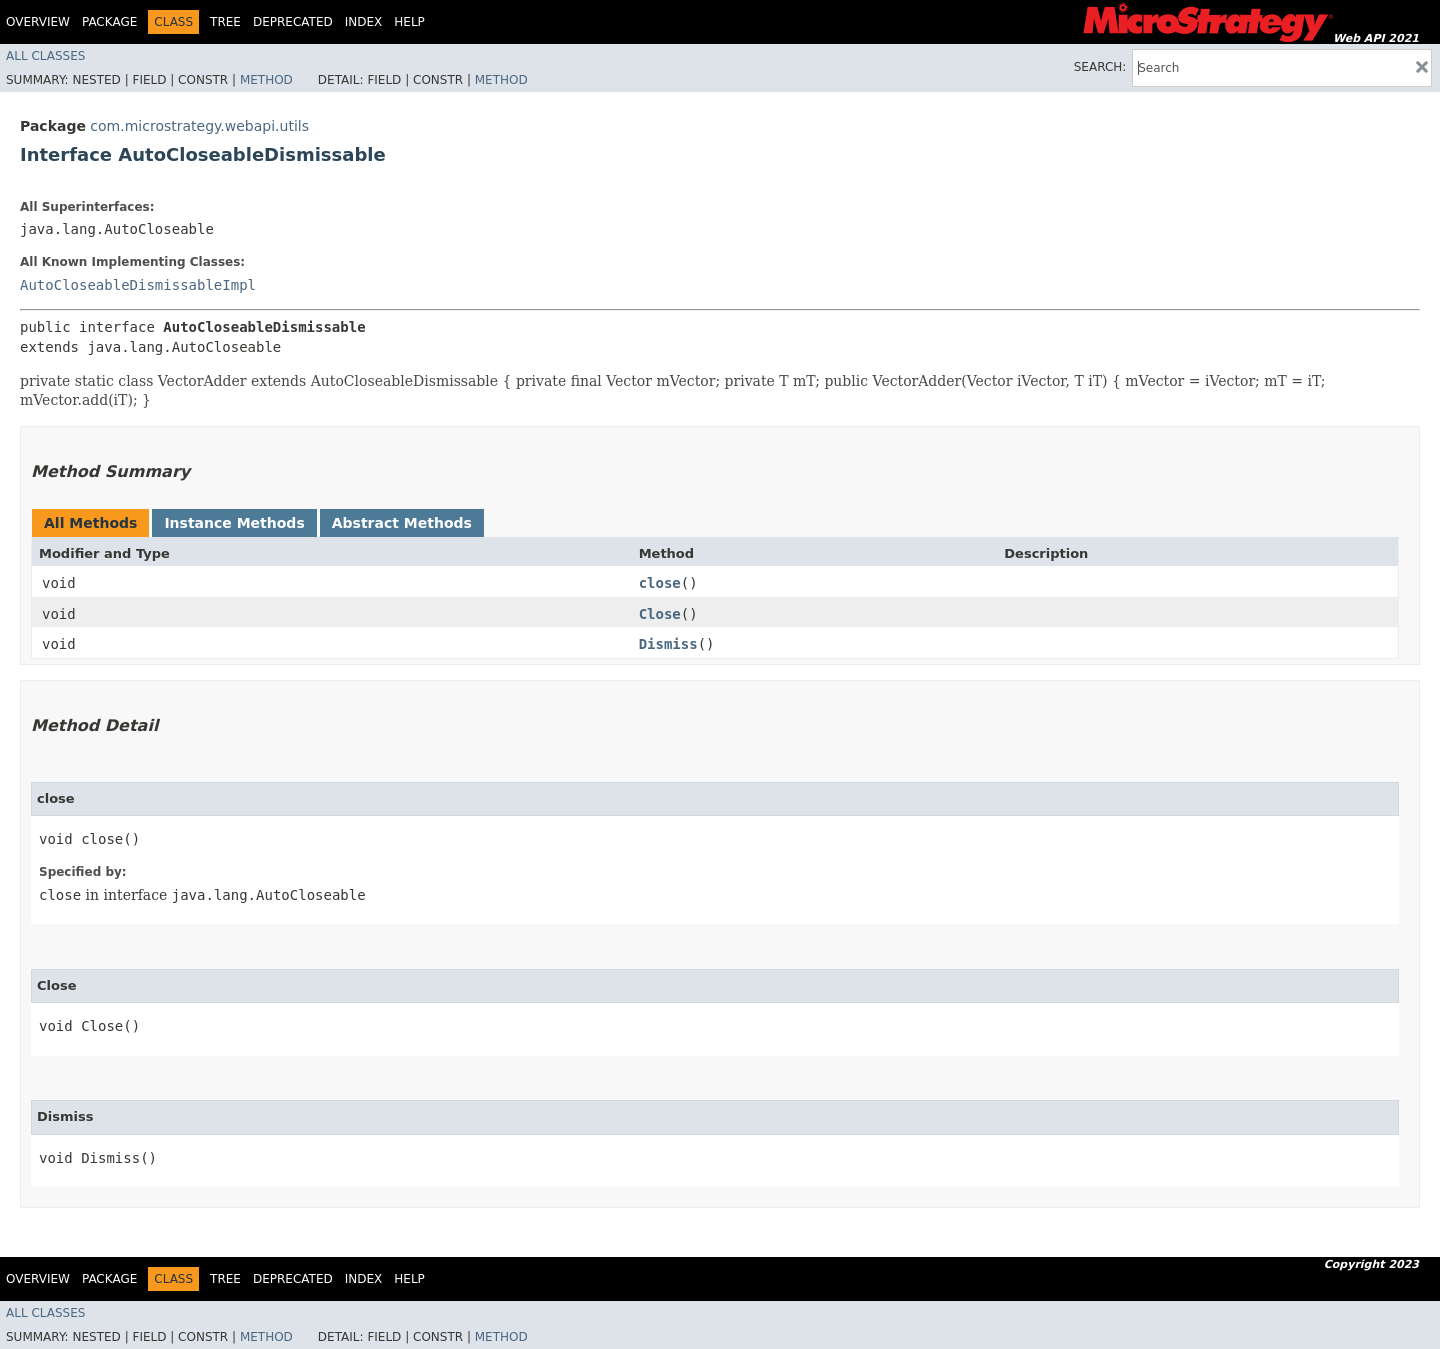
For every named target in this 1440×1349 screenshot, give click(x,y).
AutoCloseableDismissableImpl (138, 285)
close (660, 583)
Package (109, 22)
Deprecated (293, 22)
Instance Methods (234, 523)
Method (266, 80)
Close (660, 614)
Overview (38, 22)
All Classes (45, 56)
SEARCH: (1100, 67)
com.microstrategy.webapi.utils (199, 126)
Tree (225, 22)
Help (409, 22)
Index (364, 22)
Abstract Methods (402, 523)
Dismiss (668, 644)
